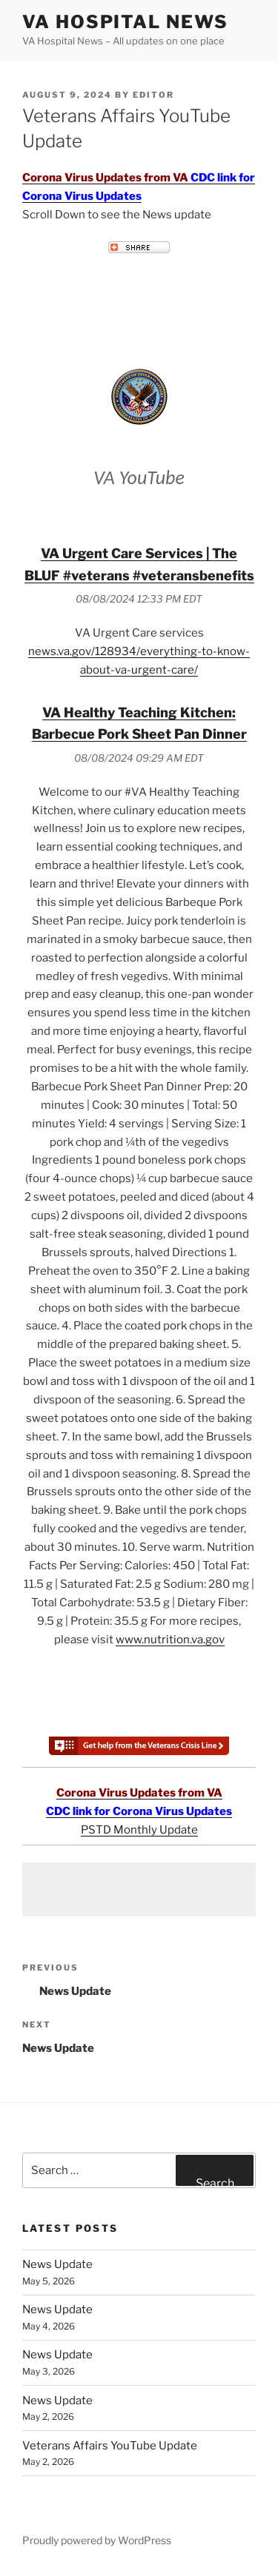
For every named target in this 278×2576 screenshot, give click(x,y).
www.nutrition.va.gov (170, 1639)
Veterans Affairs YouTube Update (109, 2445)
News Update (57, 2264)
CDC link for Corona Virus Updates (139, 1811)
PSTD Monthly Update (139, 1830)
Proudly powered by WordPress (96, 2540)
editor (153, 95)
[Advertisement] (139, 1889)
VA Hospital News (125, 22)
